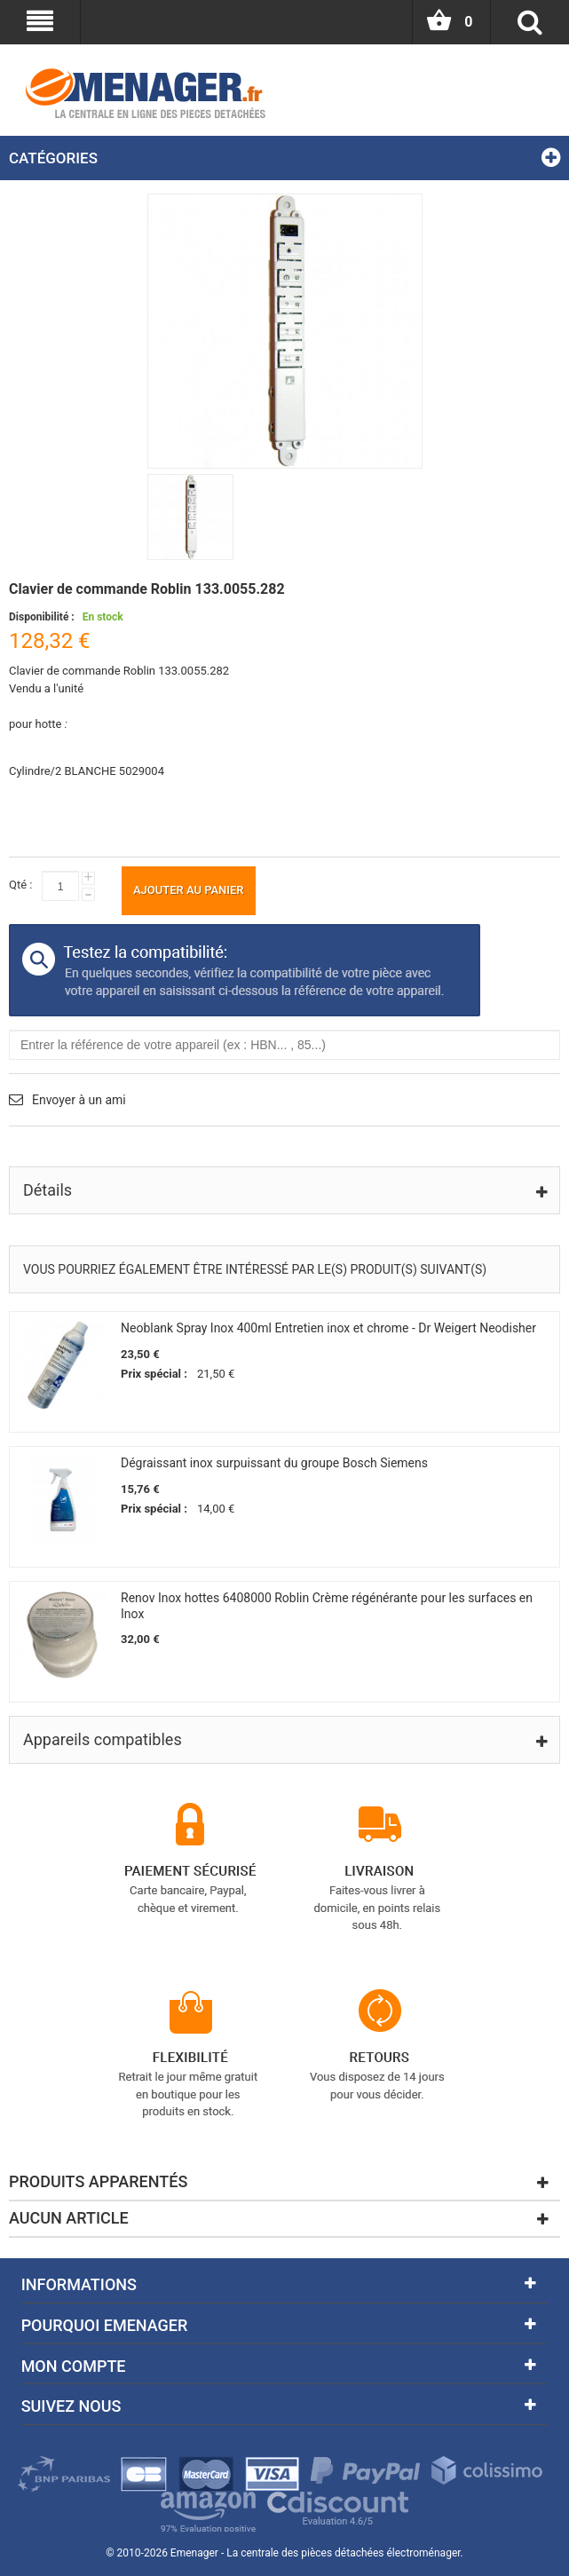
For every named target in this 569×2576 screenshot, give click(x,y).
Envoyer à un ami (79, 1100)
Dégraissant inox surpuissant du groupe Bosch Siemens (274, 1463)
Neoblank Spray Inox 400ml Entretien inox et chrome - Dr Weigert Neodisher (328, 1328)
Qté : (20, 884)
